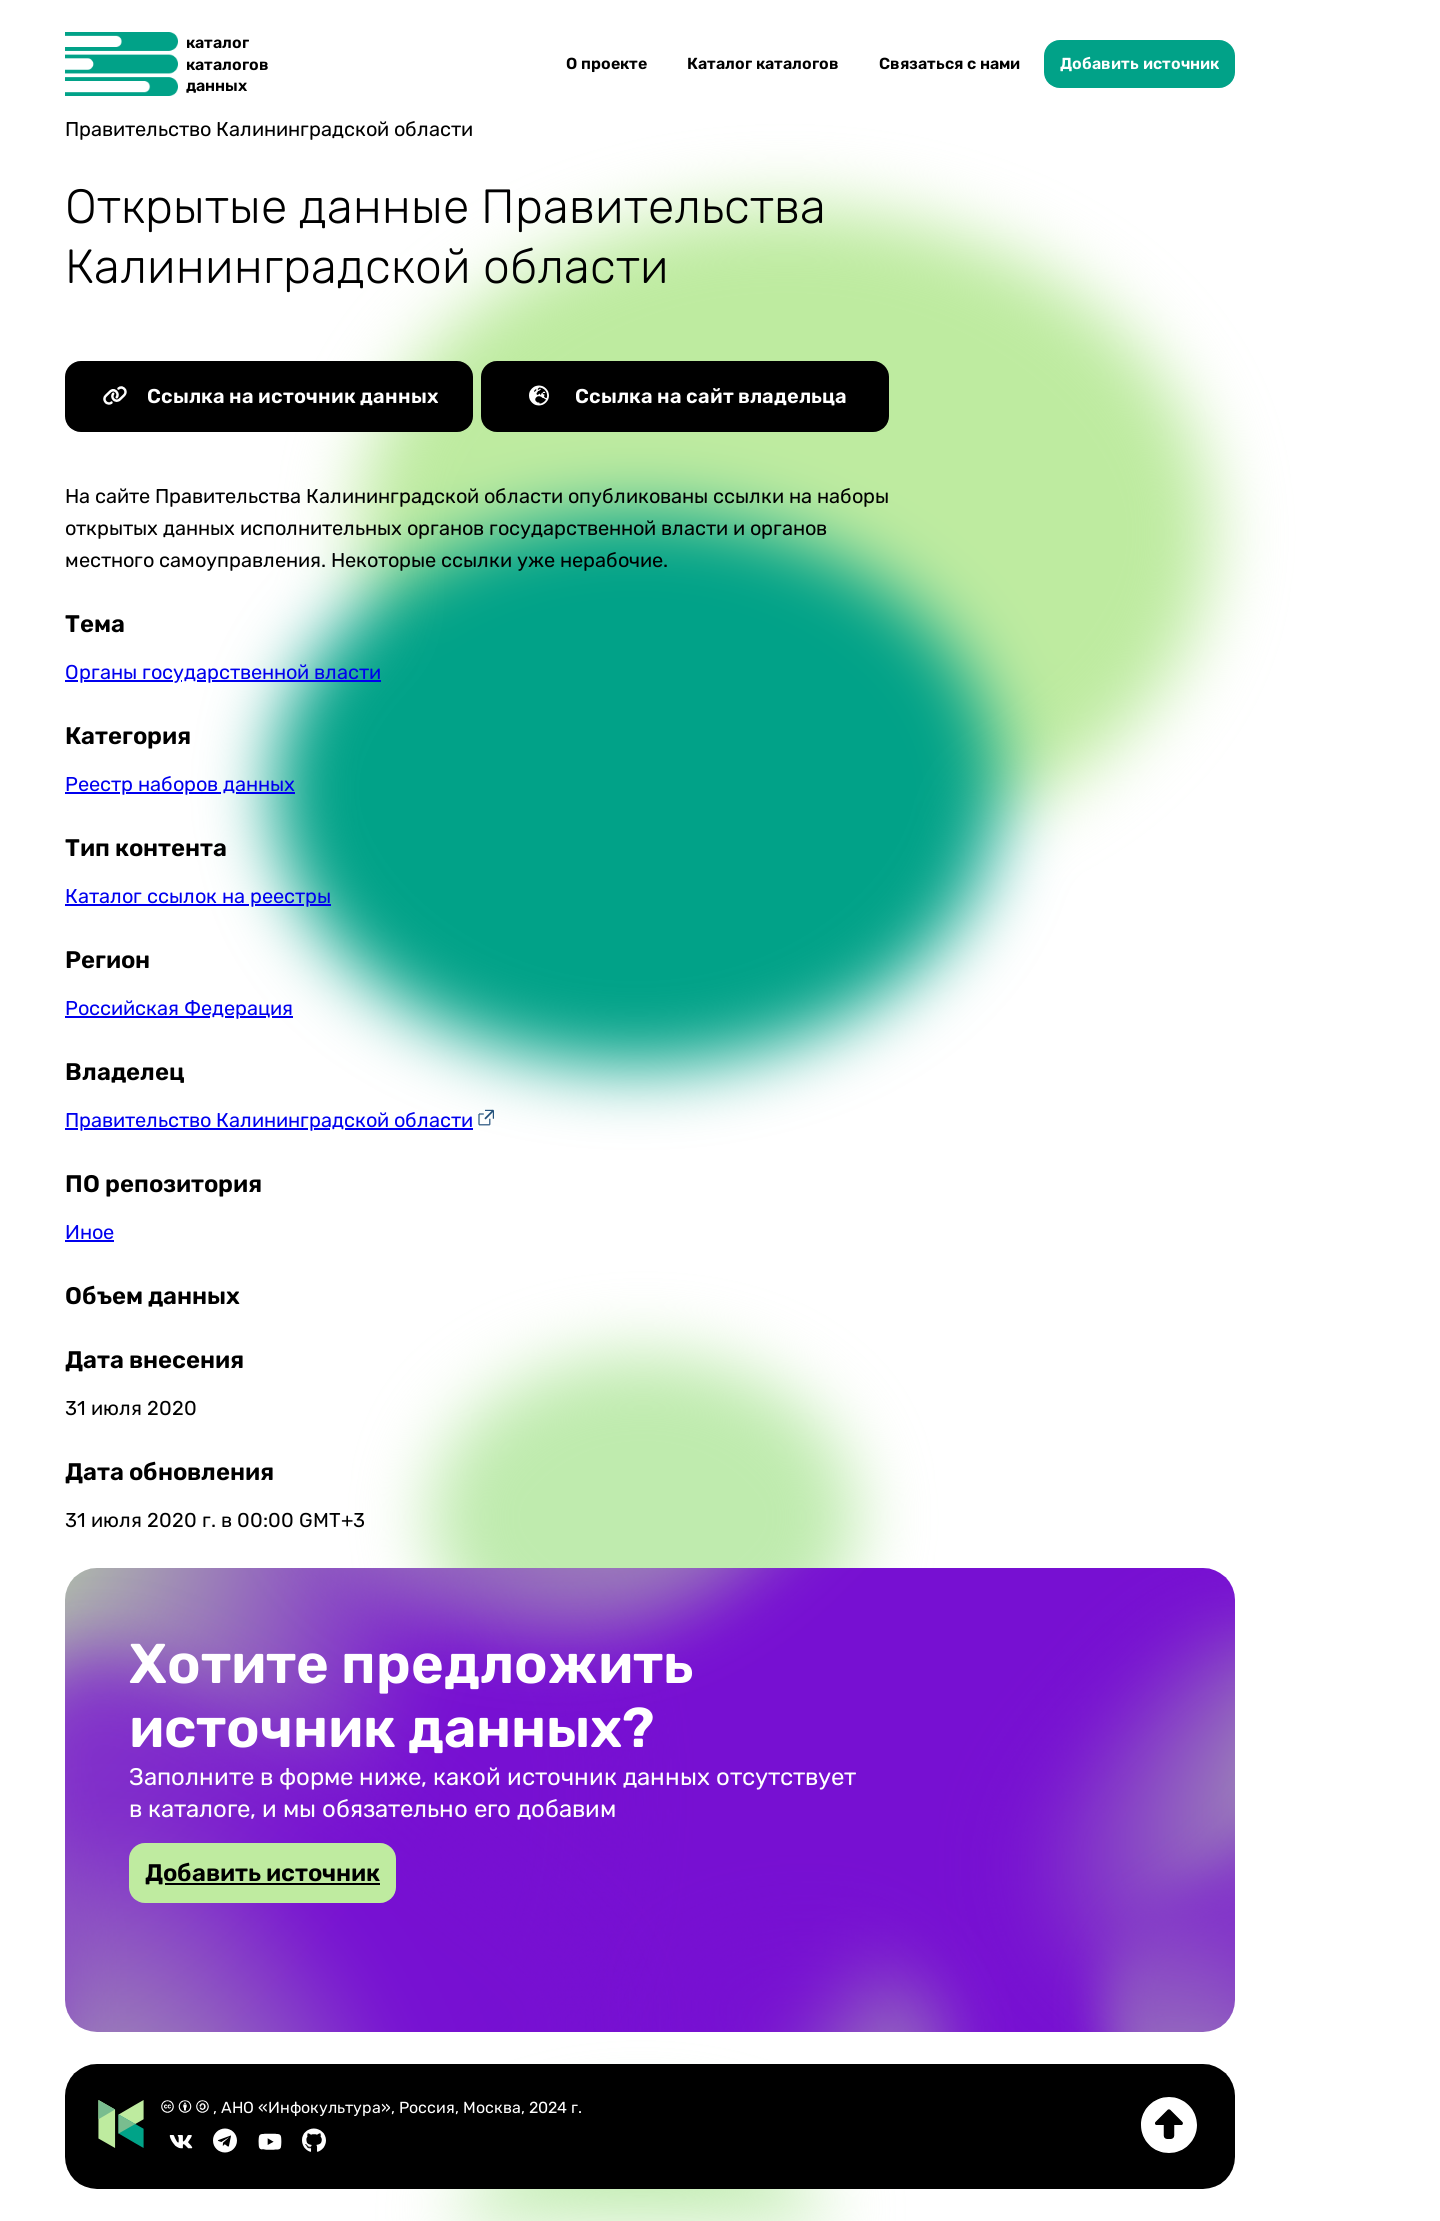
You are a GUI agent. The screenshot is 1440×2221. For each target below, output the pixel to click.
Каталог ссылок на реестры (198, 896)
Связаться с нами (949, 63)
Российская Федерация (179, 1008)
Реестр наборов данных (180, 784)
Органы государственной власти (223, 672)
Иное (89, 1232)
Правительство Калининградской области (269, 1120)
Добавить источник (1139, 63)
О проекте (606, 63)
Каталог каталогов (763, 63)
